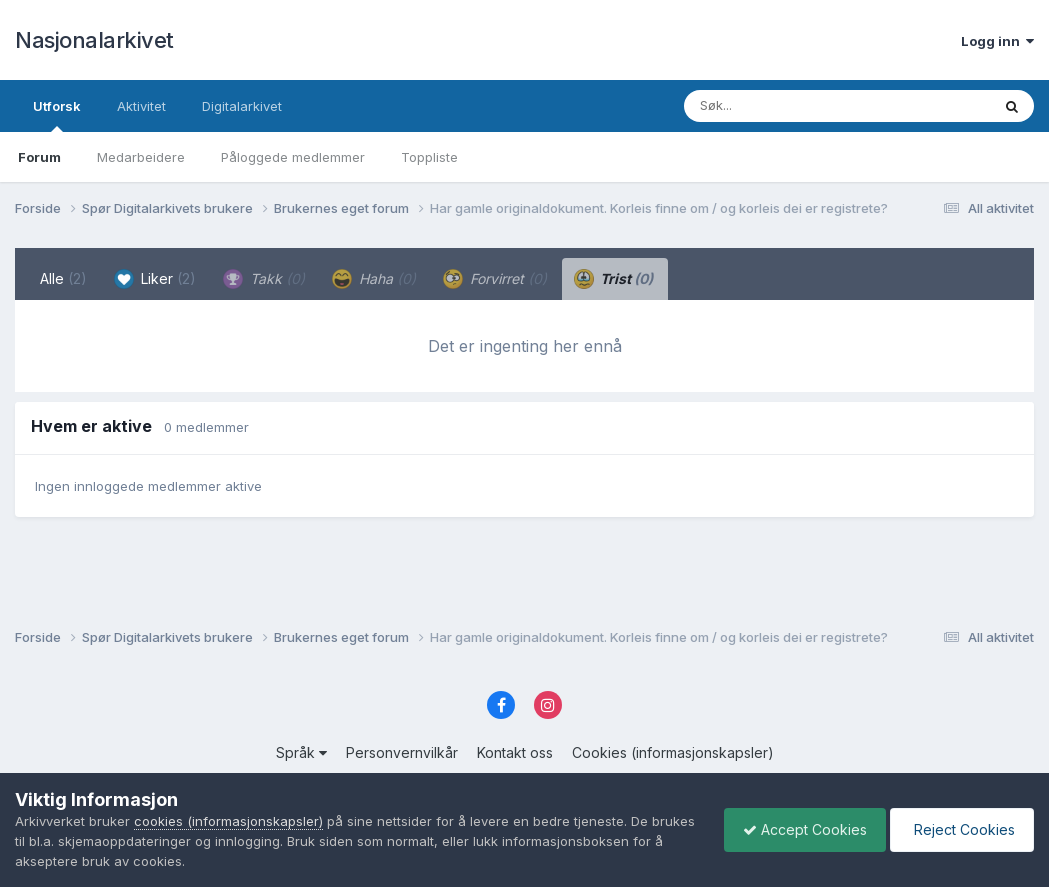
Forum (39, 157)
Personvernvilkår (402, 752)
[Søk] (785, 106)
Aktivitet (141, 106)
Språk (301, 752)
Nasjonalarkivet (94, 40)
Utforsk (57, 115)
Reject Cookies (960, 829)
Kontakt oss (515, 752)
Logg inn (997, 41)
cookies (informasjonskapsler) (228, 821)
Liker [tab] (155, 279)
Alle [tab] (63, 278)
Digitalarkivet (242, 106)
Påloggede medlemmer (293, 157)
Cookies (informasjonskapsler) (673, 752)
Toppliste (429, 157)
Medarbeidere (141, 157)
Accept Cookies (800, 829)
